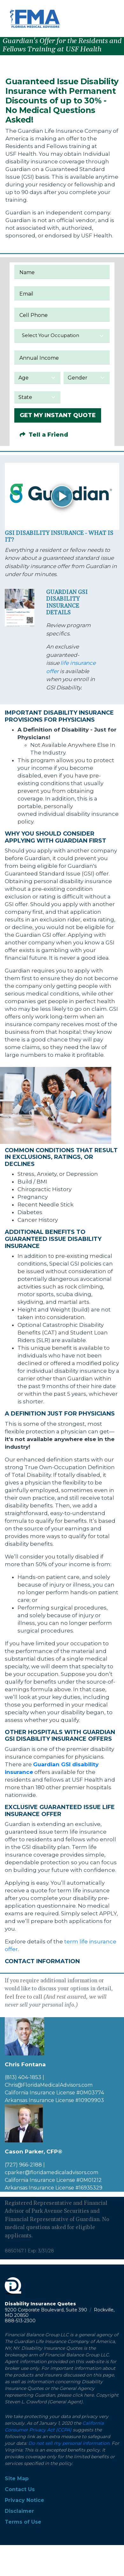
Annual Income (39, 358)
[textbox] (62, 335)
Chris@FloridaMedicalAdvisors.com (49, 2085)
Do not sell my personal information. (69, 2443)
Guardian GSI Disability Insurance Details (67, 602)
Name (27, 272)
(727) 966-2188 (23, 2165)
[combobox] (62, 336)
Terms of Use (23, 2522)
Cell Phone (33, 315)
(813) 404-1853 (23, 2077)
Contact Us (20, 2489)
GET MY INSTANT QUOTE (58, 415)
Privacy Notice (24, 2500)
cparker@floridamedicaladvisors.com (51, 2172)
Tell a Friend (44, 434)
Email (26, 294)
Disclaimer (19, 2511)
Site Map (17, 2478)
